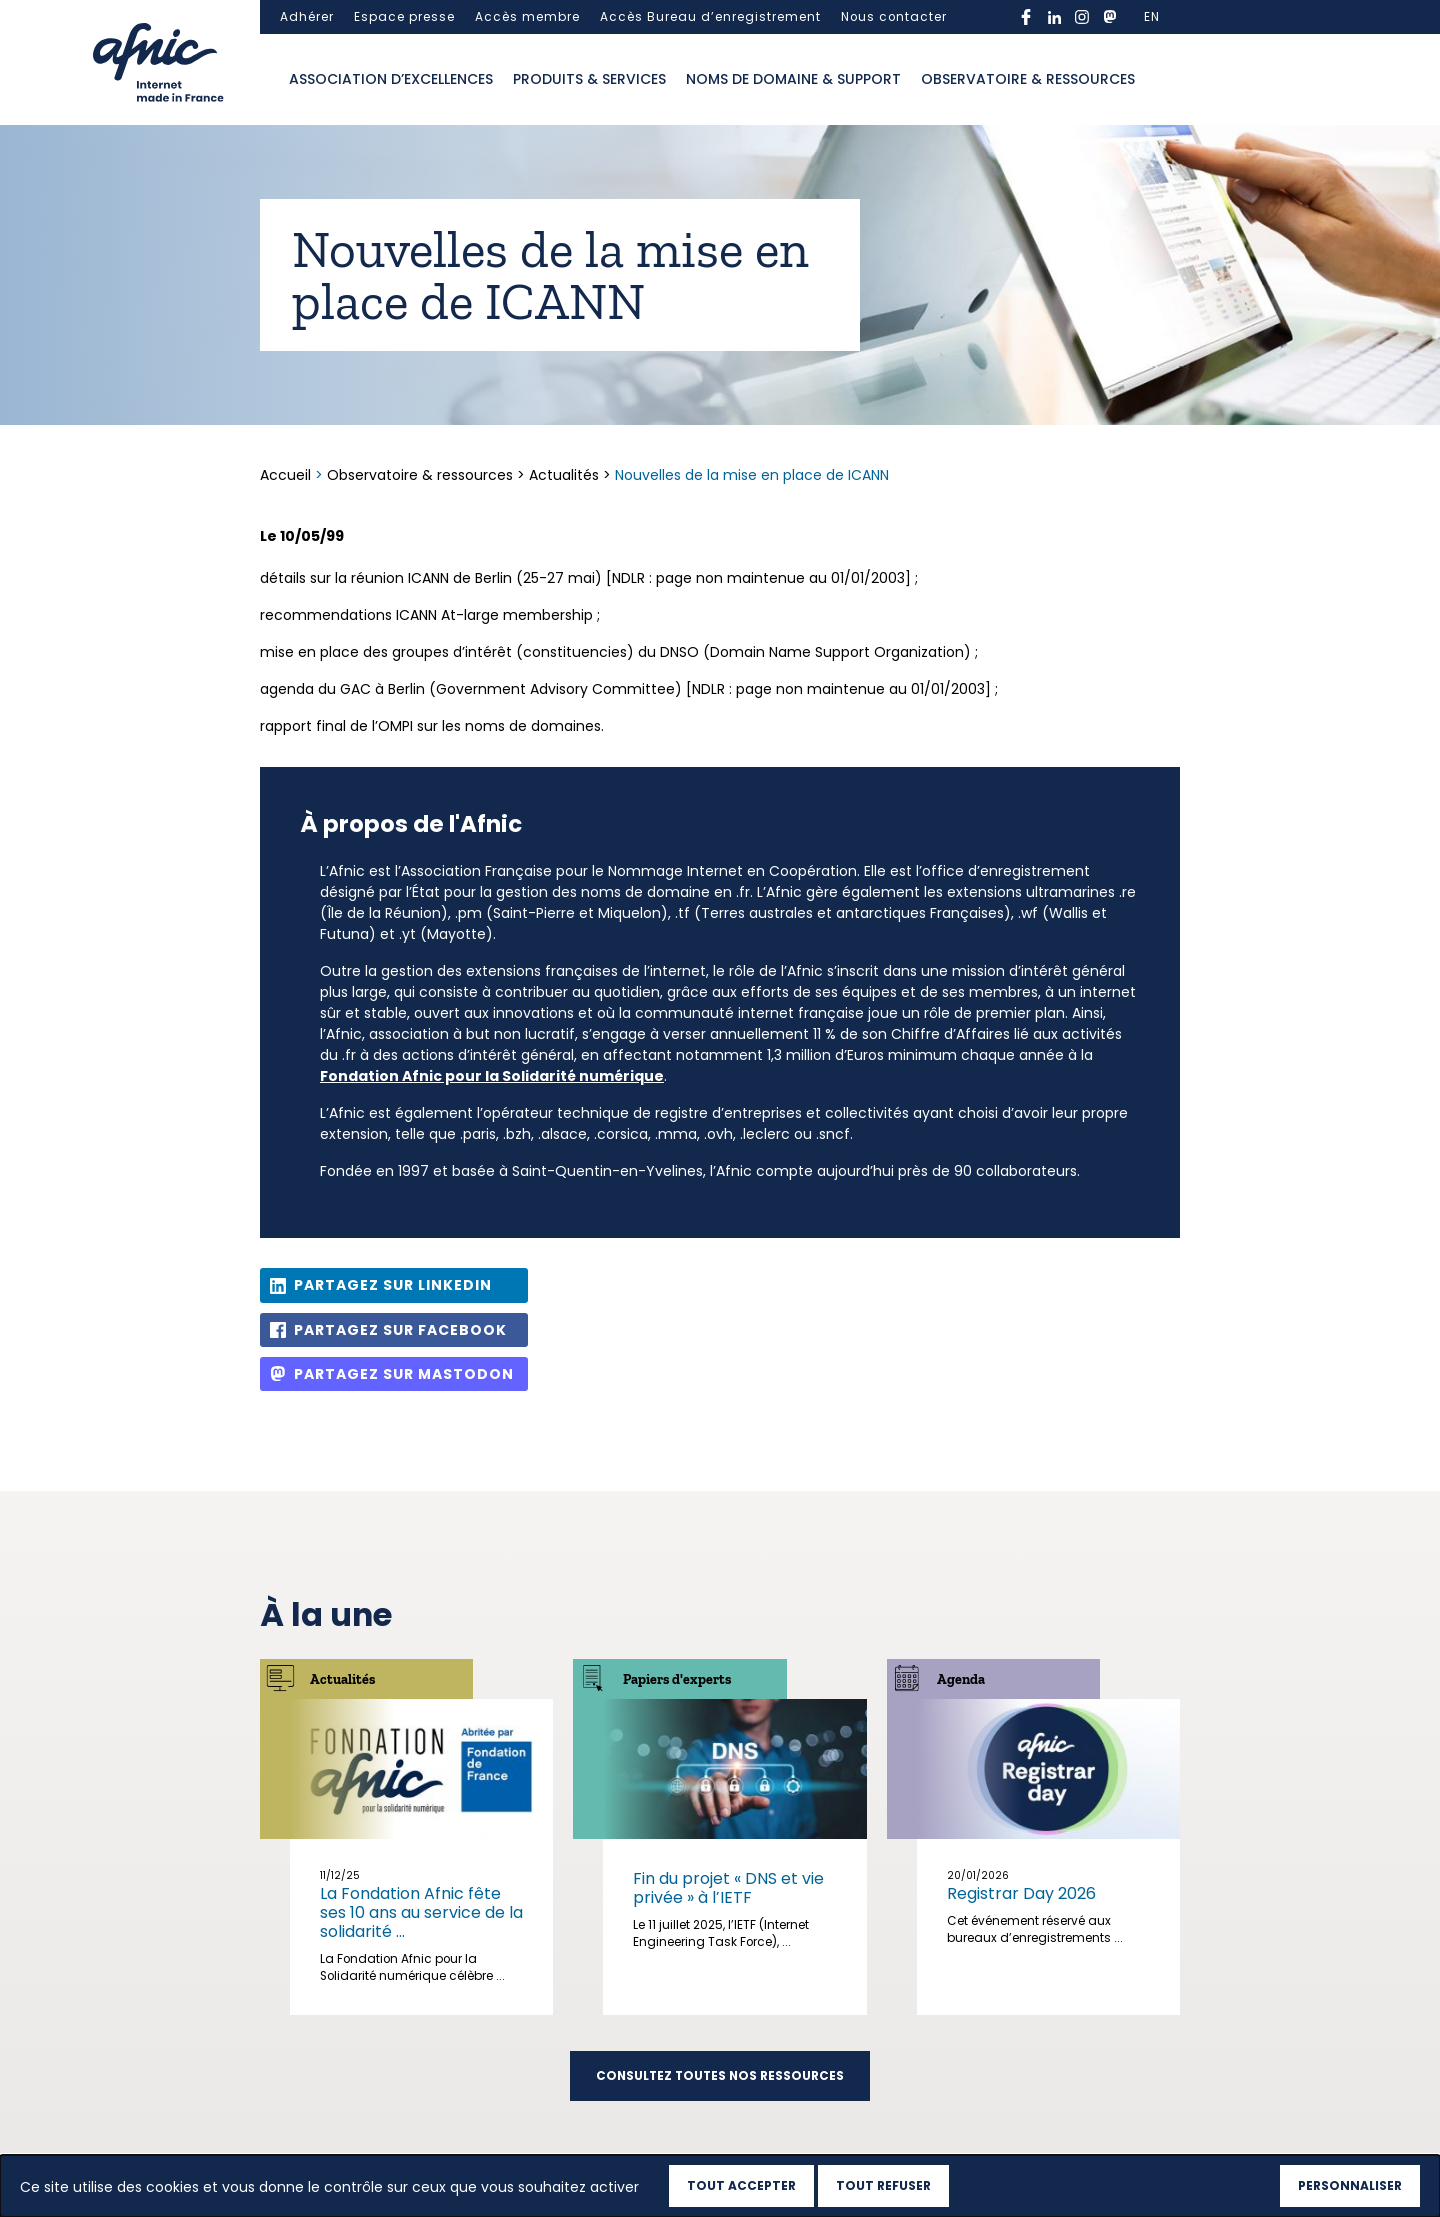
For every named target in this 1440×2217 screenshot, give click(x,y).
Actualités (564, 475)
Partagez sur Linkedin (393, 1285)
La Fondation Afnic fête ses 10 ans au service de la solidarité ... (421, 1912)
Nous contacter (894, 17)
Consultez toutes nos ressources (720, 2076)
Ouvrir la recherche (1165, 80)
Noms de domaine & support (793, 79)
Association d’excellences (391, 79)
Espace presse (404, 17)
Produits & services (589, 79)
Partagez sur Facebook (400, 1330)
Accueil (287, 475)
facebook (1026, 17)
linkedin (1054, 17)
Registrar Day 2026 (1021, 1893)
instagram (1082, 17)
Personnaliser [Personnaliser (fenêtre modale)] (1350, 2185)
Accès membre (527, 17)
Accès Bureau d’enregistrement (710, 17)
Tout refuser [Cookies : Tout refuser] (883, 2185)
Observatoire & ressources (1028, 79)
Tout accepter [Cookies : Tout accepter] (741, 2185)
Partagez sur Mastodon (404, 1374)
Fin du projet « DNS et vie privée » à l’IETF (728, 1888)
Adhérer (307, 17)
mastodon (1110, 17)
